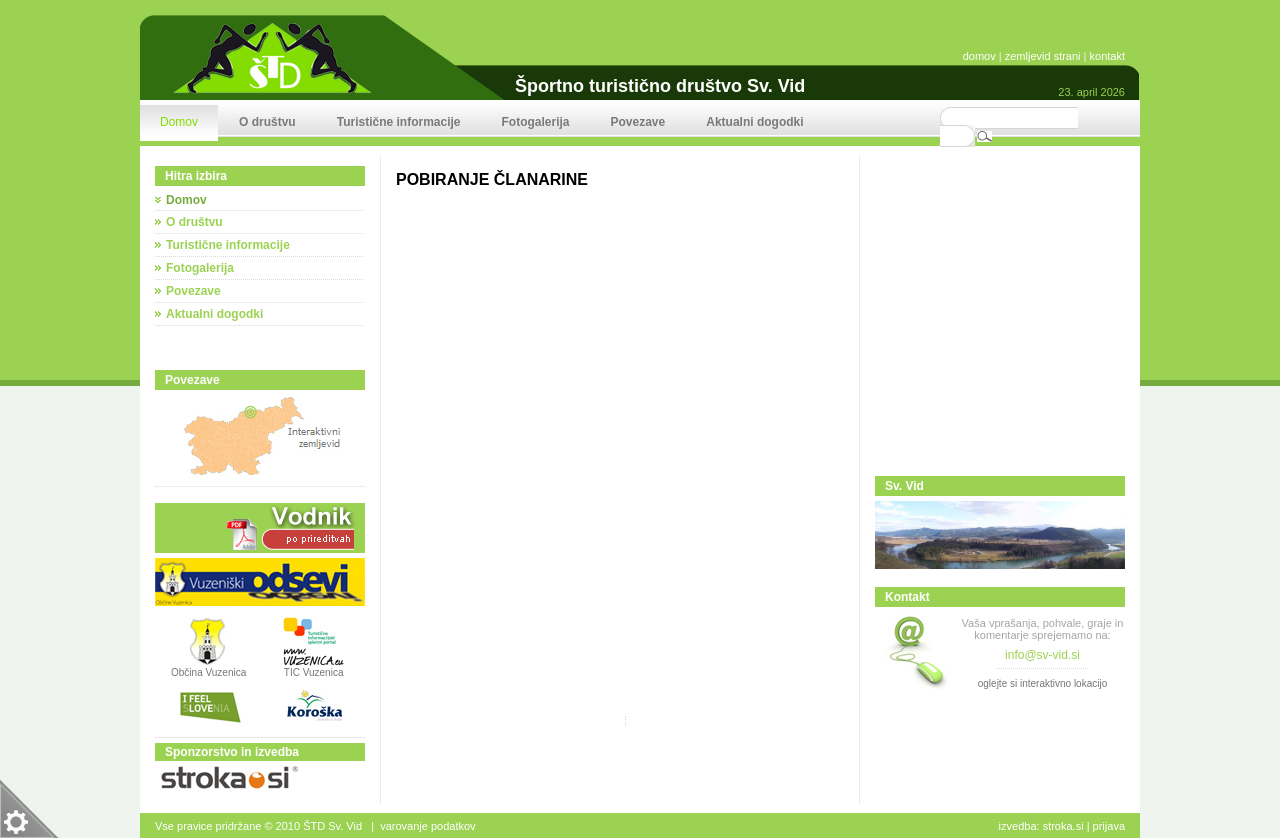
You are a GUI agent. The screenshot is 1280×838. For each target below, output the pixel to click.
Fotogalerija (200, 268)
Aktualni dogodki (214, 314)
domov (979, 56)
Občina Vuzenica (208, 668)
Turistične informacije (228, 245)
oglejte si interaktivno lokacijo (1043, 683)
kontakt (1107, 56)
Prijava (1109, 826)
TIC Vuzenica (314, 672)
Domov (186, 200)
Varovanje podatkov (427, 826)
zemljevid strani (1043, 56)
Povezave (193, 291)
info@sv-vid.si (1042, 655)
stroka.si (1063, 826)
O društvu (194, 222)
